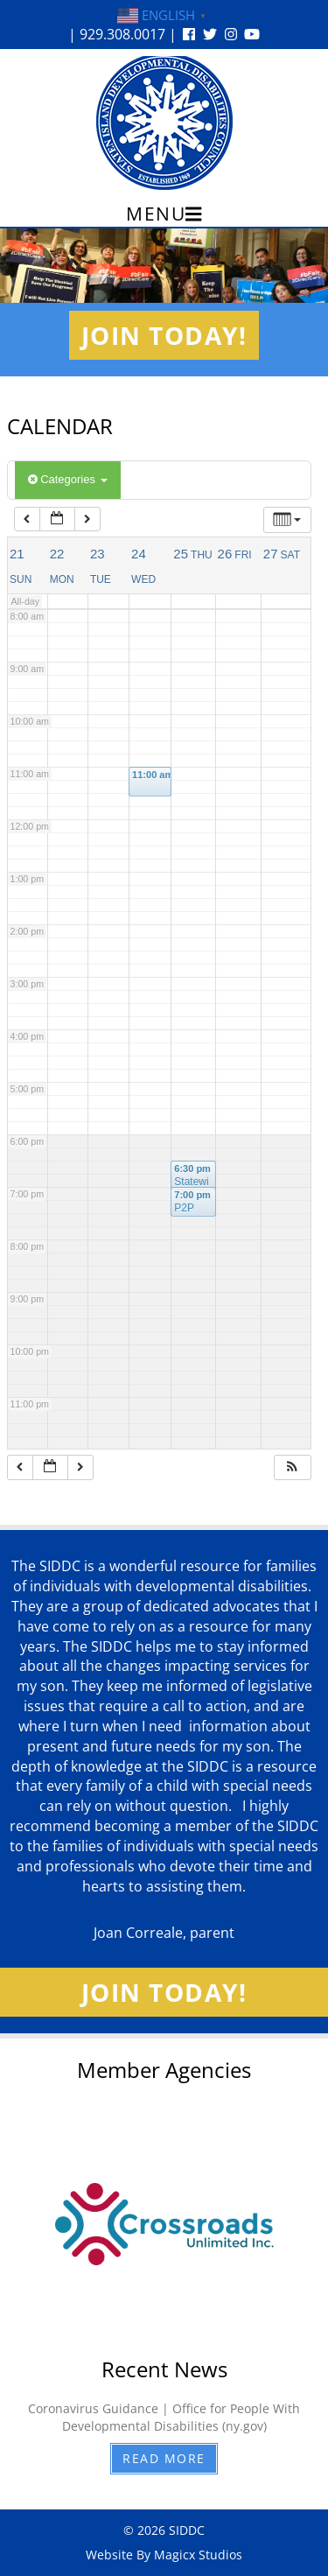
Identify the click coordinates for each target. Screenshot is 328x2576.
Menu (163, 213)
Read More (164, 2458)
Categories (68, 479)
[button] (292, 1467)
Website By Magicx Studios (164, 2554)
